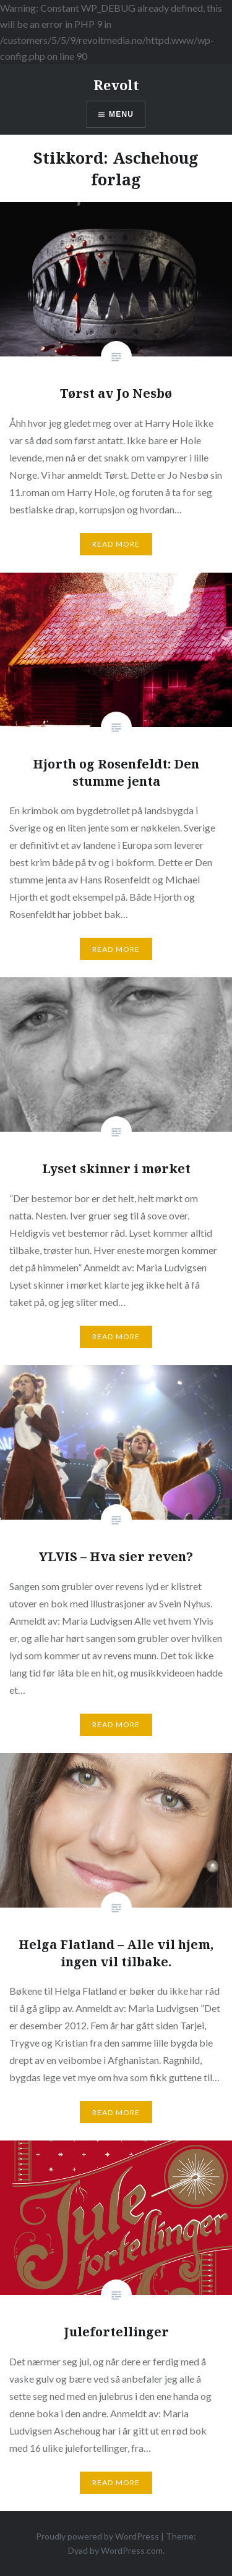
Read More (116, 544)
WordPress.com (132, 2550)
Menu (121, 114)
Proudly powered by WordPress (97, 2536)
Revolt (116, 84)
